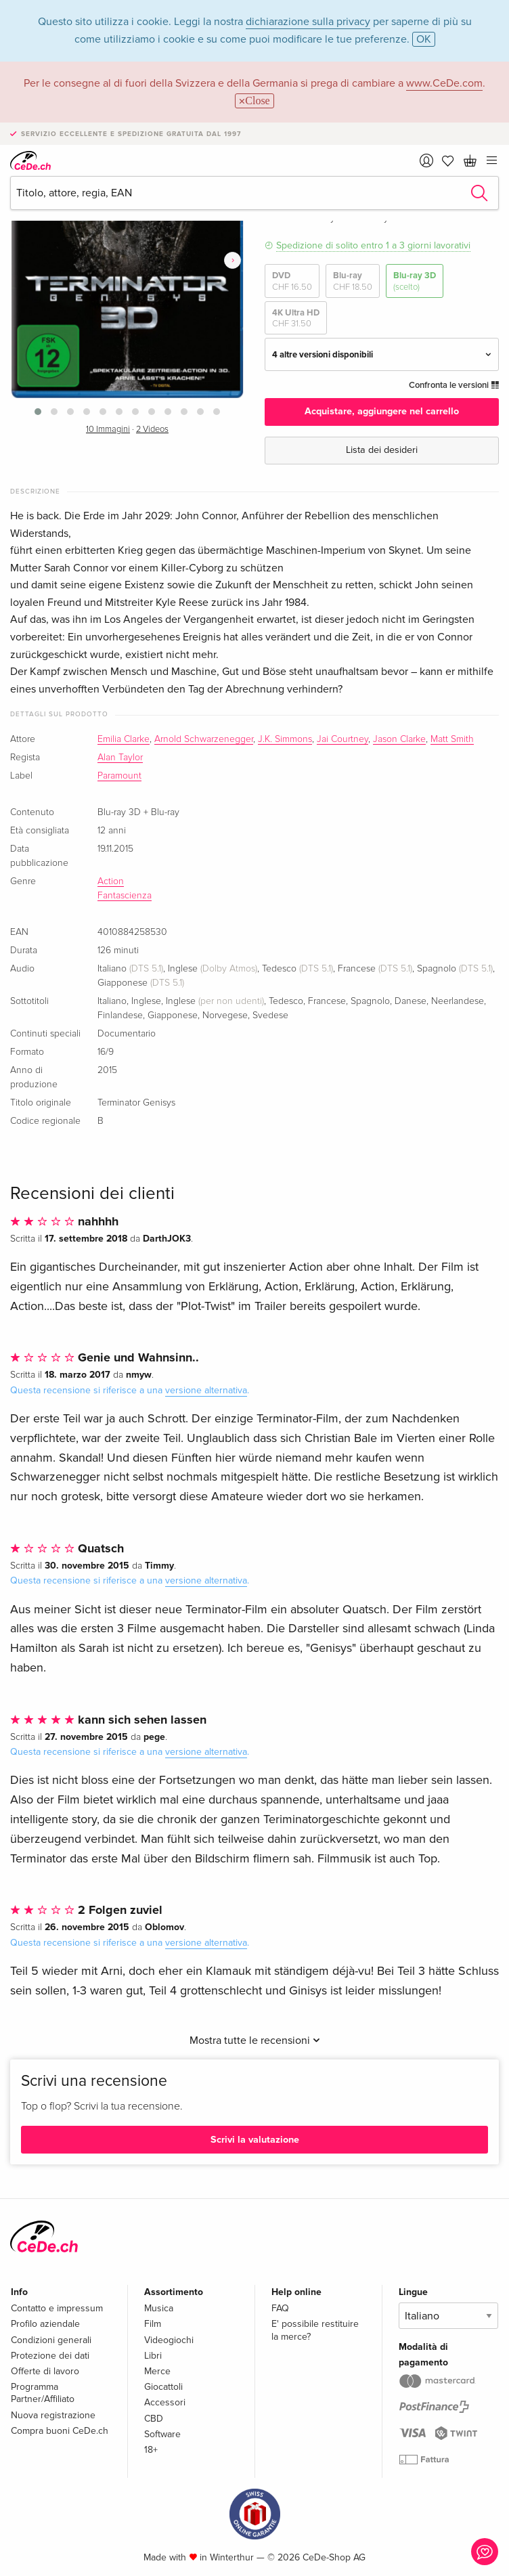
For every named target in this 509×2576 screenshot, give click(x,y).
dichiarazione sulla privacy (308, 21)
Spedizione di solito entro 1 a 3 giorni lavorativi (373, 245)
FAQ (280, 2308)
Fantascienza (124, 895)
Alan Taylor (120, 757)
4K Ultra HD (295, 318)
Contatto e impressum (57, 2308)
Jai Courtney (342, 739)
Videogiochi (169, 2340)
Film (152, 2324)
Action (110, 881)
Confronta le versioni (454, 385)
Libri (153, 2355)
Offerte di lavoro (45, 2371)
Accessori (164, 2402)
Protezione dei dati (50, 2355)
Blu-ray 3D (414, 281)
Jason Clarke (399, 739)
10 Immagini (108, 429)
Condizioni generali (51, 2340)
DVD (292, 281)
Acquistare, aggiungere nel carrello (382, 411)
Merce (157, 2371)
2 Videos (152, 429)
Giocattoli (163, 2387)
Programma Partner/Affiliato (42, 2393)
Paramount (119, 776)
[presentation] (232, 261)
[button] (38, 411)
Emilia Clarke (123, 739)
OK (423, 39)
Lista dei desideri (382, 450)
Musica (158, 2308)
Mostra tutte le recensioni (255, 2040)
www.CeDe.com (444, 83)
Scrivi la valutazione (255, 2139)
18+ (151, 2449)
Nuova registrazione (53, 2415)
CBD (153, 2418)
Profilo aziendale (45, 2324)
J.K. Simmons (285, 739)
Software (162, 2434)
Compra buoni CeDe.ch (59, 2431)
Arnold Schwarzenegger (203, 739)
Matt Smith (452, 739)
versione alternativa (206, 1390)
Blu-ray (352, 281)
